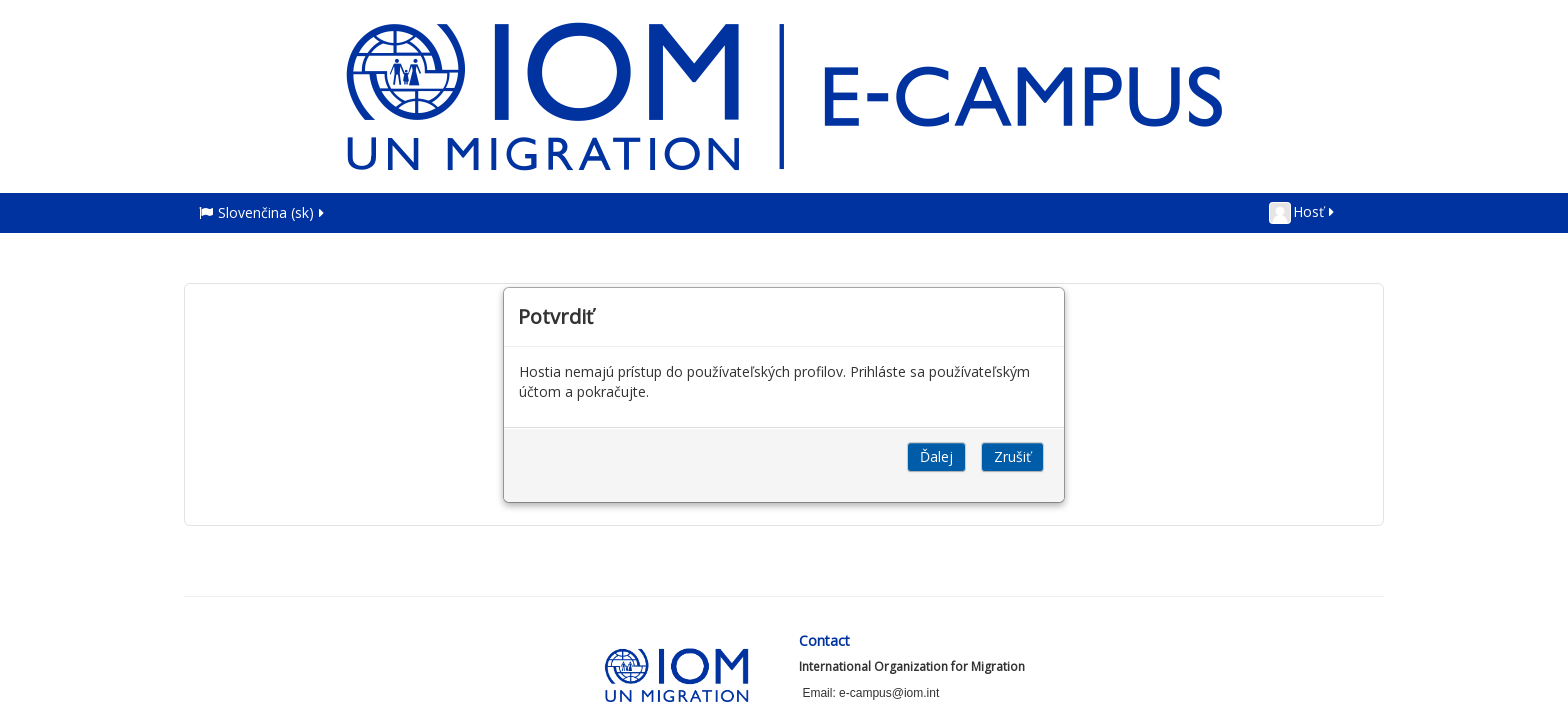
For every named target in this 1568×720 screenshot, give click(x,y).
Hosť (1303, 213)
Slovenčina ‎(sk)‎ (263, 212)
